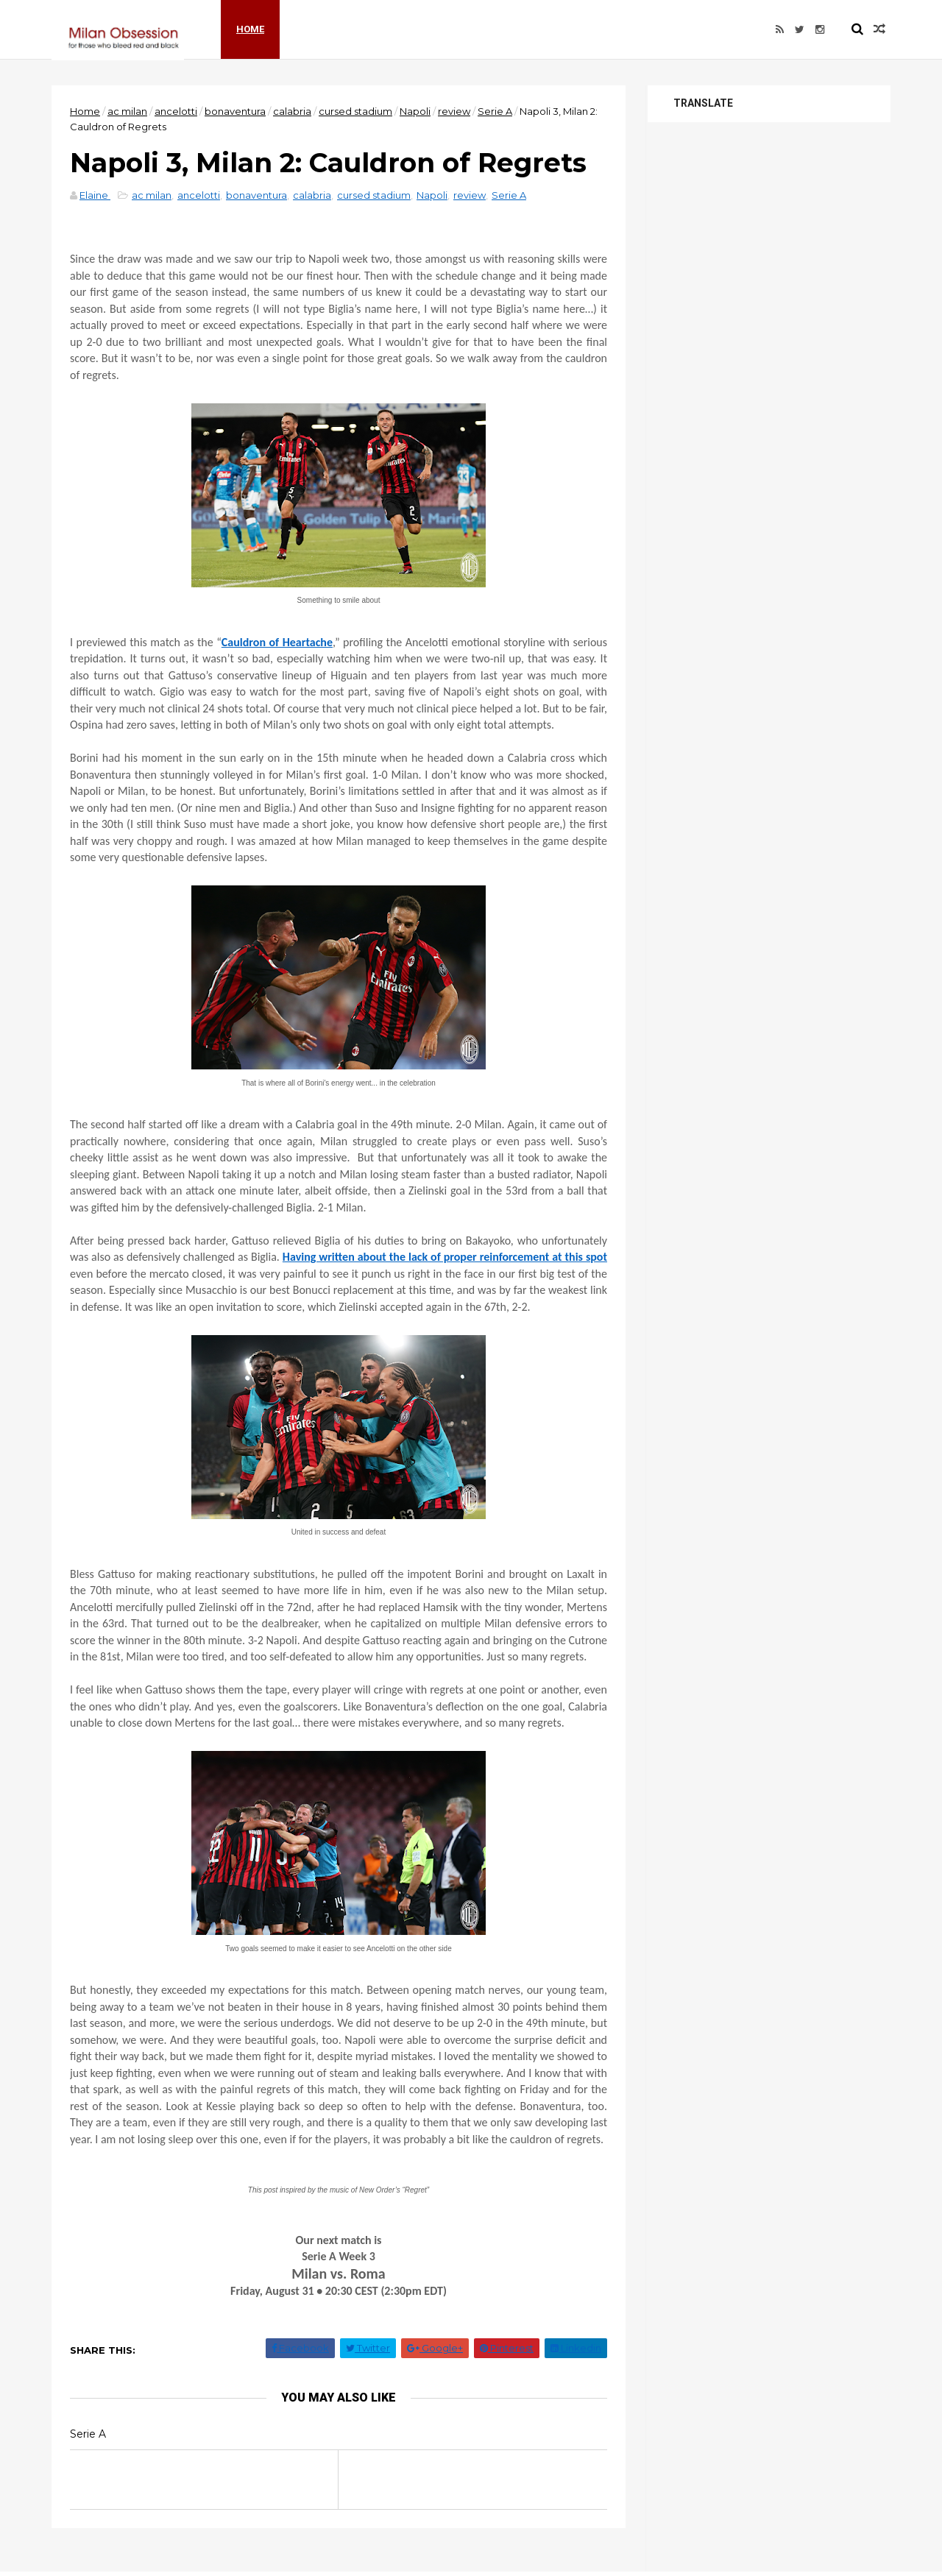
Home (250, 29)
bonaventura (235, 111)
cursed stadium (355, 111)
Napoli (415, 111)
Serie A (495, 111)
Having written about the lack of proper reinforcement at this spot (445, 1257)
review (454, 111)
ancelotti (176, 111)
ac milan (127, 111)
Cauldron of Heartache (277, 642)
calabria (292, 111)
